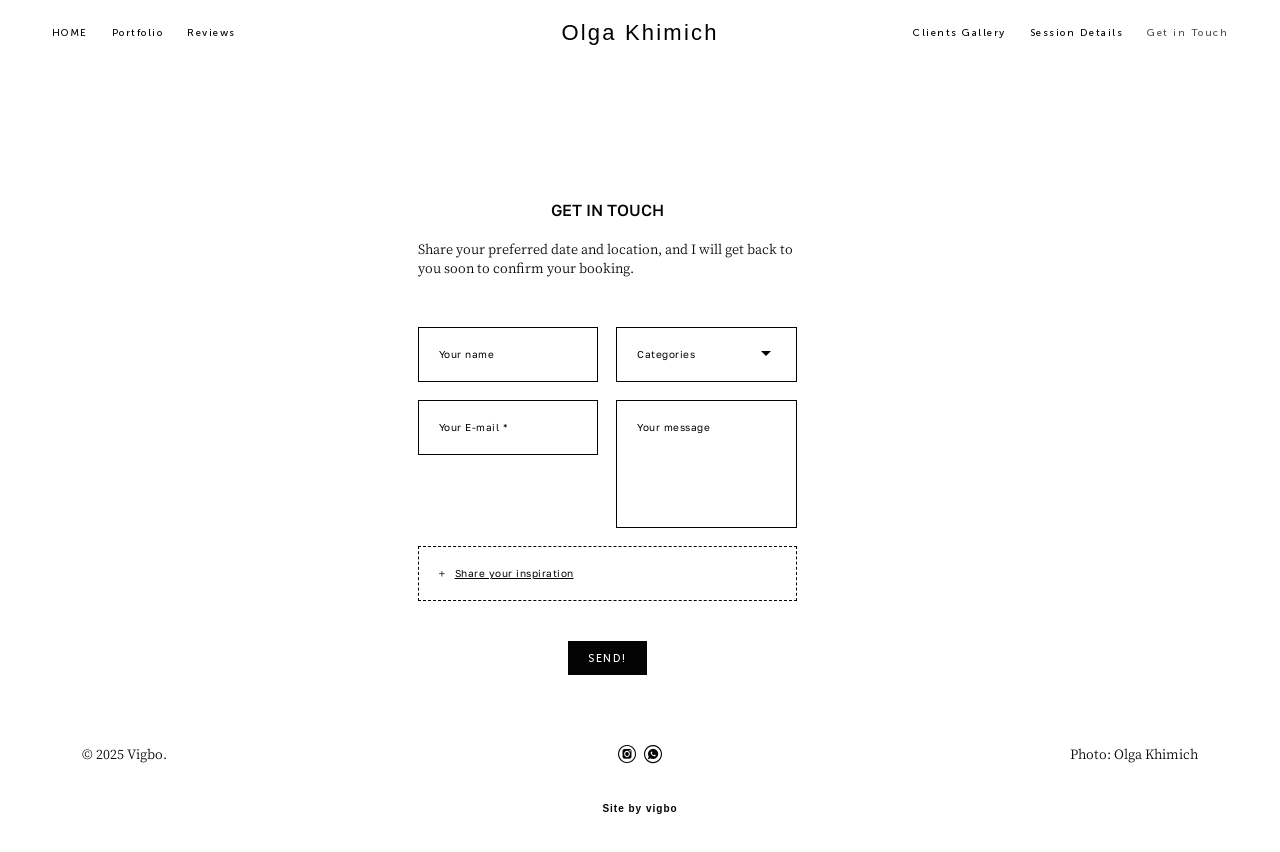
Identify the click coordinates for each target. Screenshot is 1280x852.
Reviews (225, 36)
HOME (83, 36)
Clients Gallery (946, 36)
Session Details (1064, 36)
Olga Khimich (639, 36)
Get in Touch (1174, 36)
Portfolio (151, 36)
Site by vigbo (639, 805)
